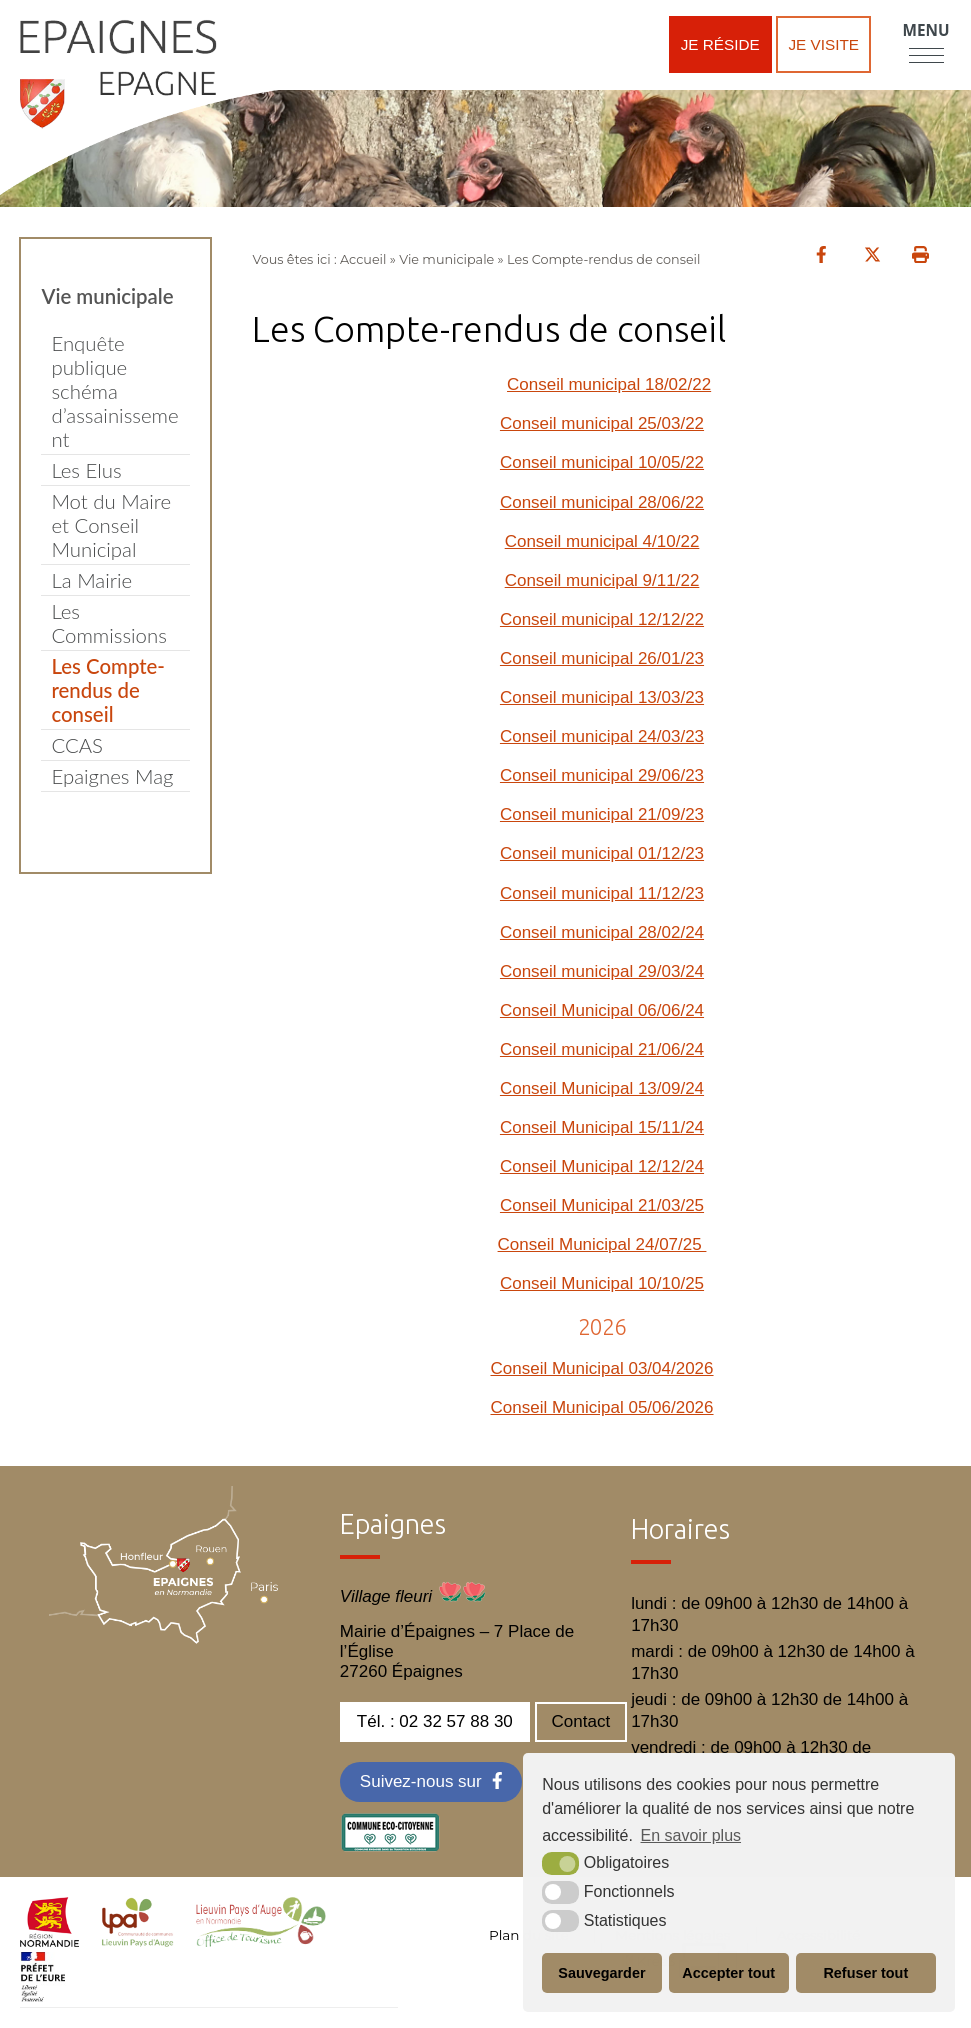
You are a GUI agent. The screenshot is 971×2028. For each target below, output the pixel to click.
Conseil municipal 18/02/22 (609, 384)
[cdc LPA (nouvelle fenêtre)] (138, 1941)
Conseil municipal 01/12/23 (602, 853)
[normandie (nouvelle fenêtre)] (49, 1941)
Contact (581, 1721)
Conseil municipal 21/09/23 (602, 814)
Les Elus (86, 470)
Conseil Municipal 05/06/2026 (601, 1407)
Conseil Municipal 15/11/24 (602, 1127)
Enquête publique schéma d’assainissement (114, 391)
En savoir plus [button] (691, 1835)
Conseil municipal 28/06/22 (602, 502)
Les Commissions (108, 623)
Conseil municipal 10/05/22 (602, 462)
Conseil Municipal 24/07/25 (602, 1244)
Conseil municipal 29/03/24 (602, 971)
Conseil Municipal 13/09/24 (602, 1088)
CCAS (77, 745)
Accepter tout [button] (728, 1973)
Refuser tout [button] (865, 1973)
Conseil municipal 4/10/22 (602, 541)
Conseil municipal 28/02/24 (602, 932)
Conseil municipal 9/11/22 (602, 580)
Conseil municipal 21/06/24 (602, 1049)
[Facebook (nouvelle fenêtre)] (431, 1782)
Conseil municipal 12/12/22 (602, 619)
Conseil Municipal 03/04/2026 (601, 1368)
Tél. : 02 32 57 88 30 (435, 1721)
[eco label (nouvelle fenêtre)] (390, 1846)
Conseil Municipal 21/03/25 (602, 1205)
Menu (926, 30)
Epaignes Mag (112, 776)
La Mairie (91, 580)
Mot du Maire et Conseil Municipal (111, 525)
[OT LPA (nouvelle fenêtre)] (260, 1941)
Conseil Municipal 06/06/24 (602, 1010)
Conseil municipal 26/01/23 (602, 658)
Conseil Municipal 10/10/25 (602, 1283)
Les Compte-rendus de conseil (108, 690)
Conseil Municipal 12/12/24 (602, 1166)
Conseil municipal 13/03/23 (602, 697)
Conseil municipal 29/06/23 (602, 775)
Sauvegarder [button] (601, 1973)
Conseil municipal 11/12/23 (602, 893)
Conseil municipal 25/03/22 (602, 423)
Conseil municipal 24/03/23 (602, 736)
